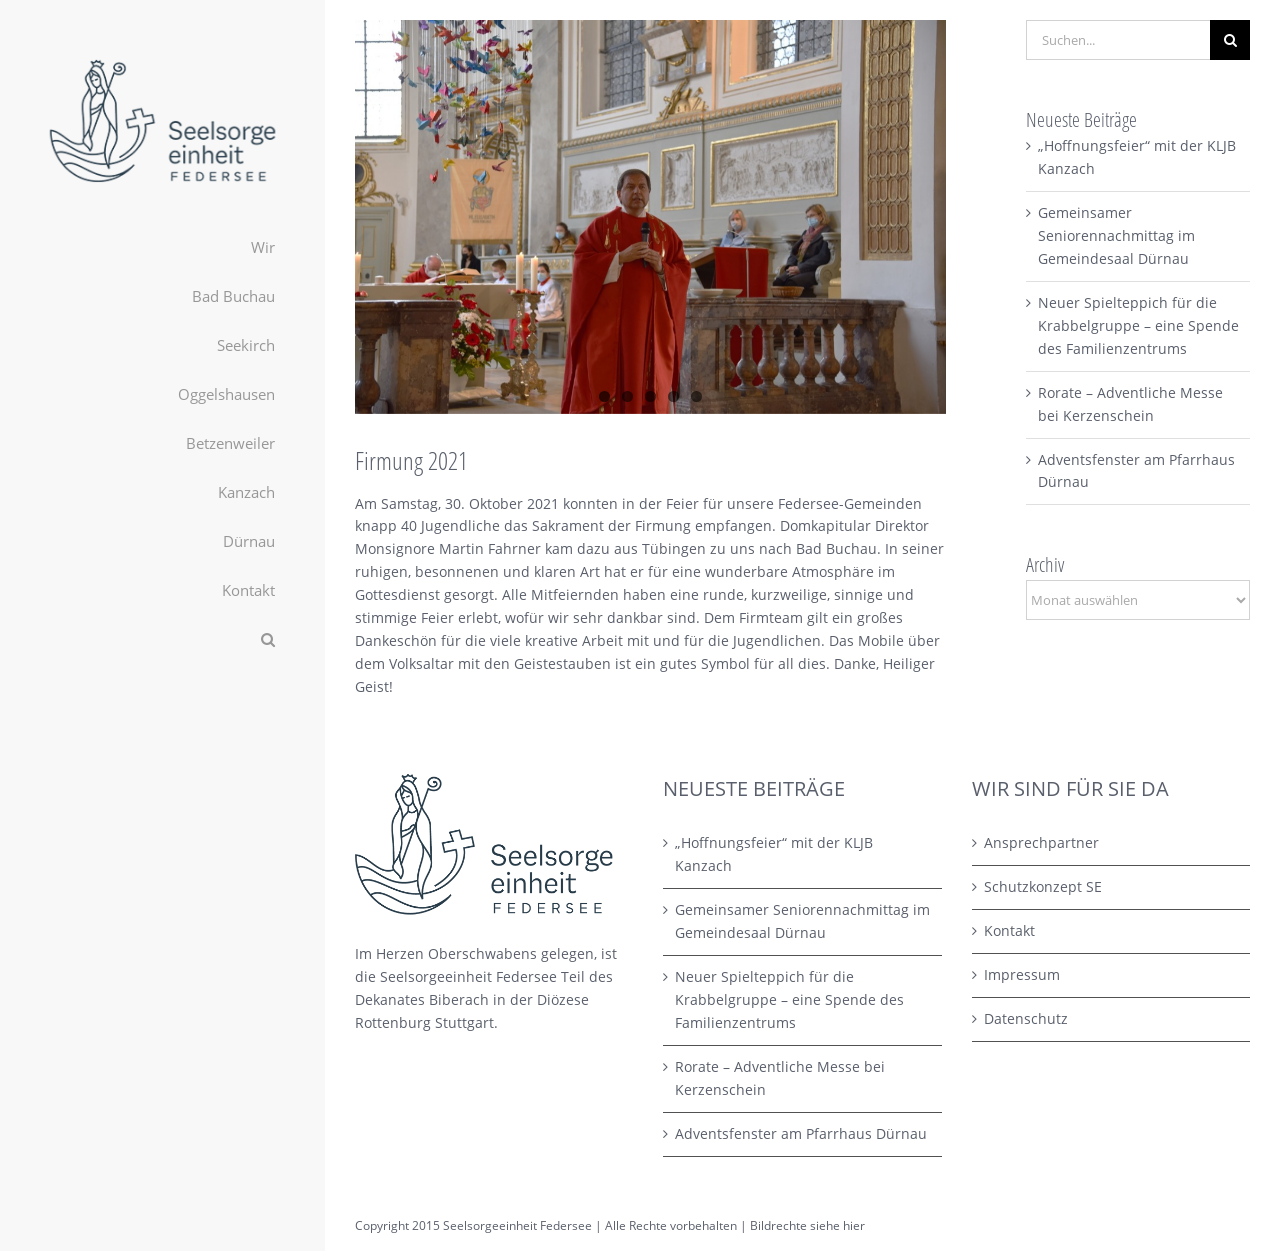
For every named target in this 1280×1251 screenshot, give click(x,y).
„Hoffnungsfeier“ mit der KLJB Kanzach (774, 854)
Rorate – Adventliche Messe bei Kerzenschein (780, 1078)
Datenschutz (1026, 1018)
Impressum (1022, 974)
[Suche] (1230, 40)
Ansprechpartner (1041, 842)
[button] (162, 639)
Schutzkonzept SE (1043, 886)
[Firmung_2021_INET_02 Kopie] (650, 217)
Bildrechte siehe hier (807, 1225)
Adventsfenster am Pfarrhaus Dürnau (801, 1133)
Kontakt (1009, 930)
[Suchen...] (1118, 40)
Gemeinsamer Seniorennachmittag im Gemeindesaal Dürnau (1116, 235)
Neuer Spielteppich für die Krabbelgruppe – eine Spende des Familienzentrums (1138, 325)
